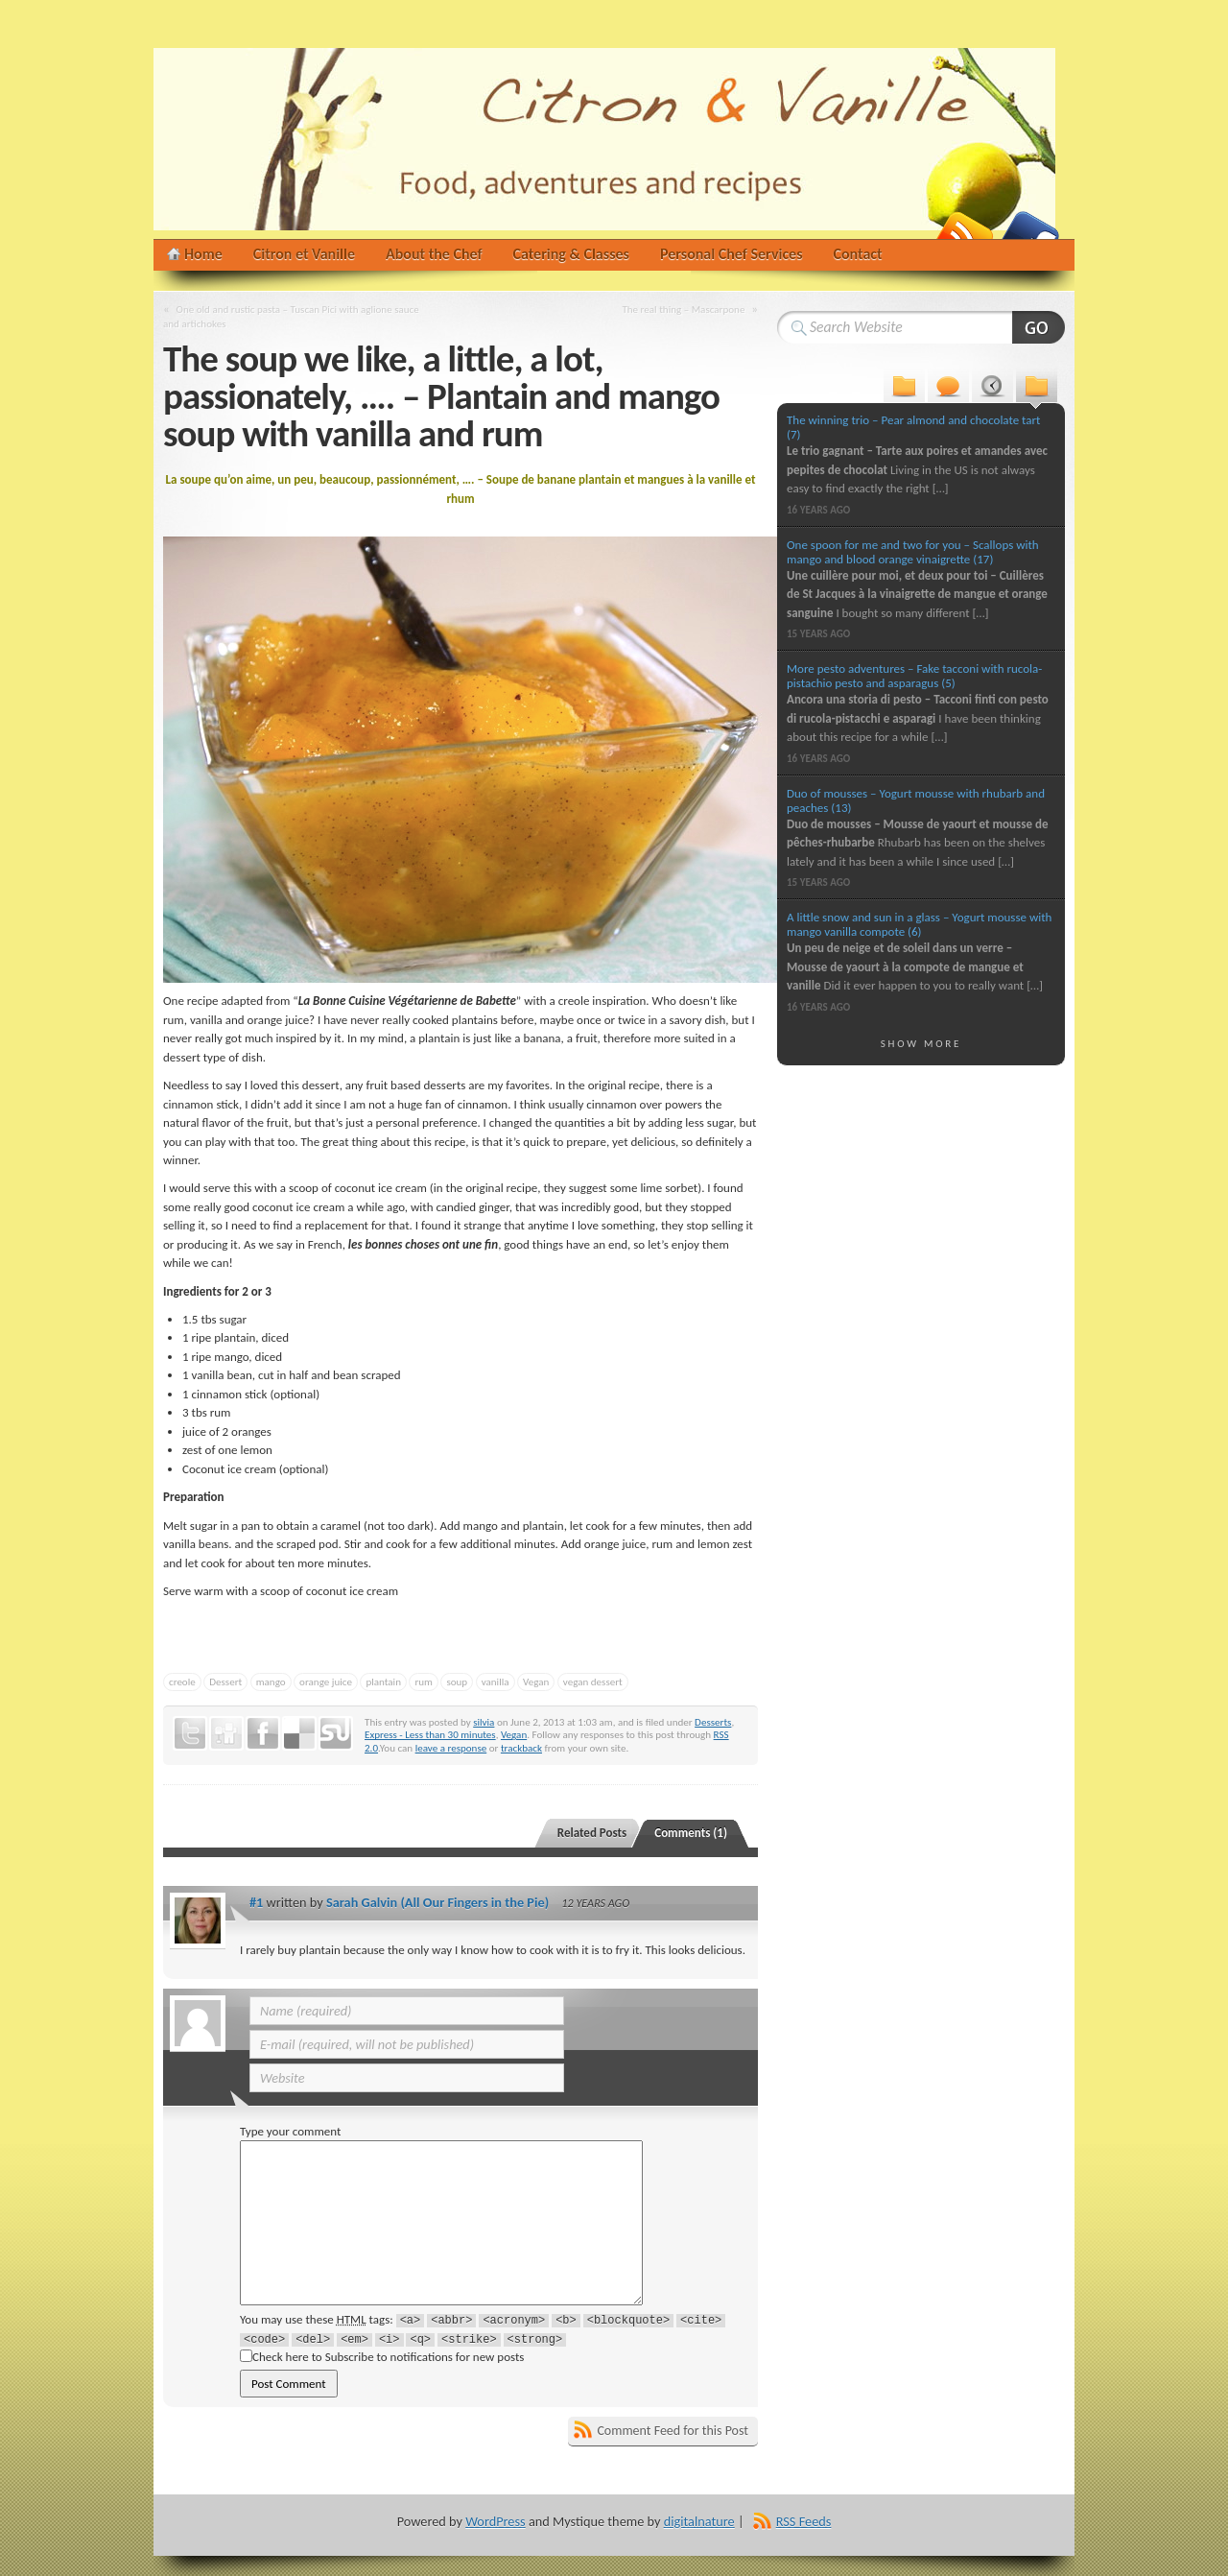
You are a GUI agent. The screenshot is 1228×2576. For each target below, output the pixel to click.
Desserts (713, 1722)
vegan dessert (593, 1681)
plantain (383, 1681)
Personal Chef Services (731, 254)
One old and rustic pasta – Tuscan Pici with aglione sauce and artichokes (291, 316)
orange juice (325, 1681)
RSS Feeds (804, 2521)
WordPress (495, 2521)
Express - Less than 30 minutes (430, 1734)
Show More (921, 1043)
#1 (256, 1902)
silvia (483, 1722)
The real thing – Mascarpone (683, 309)
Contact (858, 254)
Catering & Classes (571, 254)
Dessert (225, 1681)
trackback (521, 1747)
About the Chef (434, 254)
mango (271, 1681)
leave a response (451, 1747)
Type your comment (290, 2131)
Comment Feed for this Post (672, 2430)
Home (203, 254)
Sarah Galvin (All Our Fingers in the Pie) (437, 1902)
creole (182, 1681)
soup (456, 1681)
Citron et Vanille (304, 254)
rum (423, 1681)
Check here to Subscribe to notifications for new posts (382, 2356)
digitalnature (699, 2521)
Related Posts (591, 1832)
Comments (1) (690, 1832)
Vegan (536, 1681)
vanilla (495, 1681)
